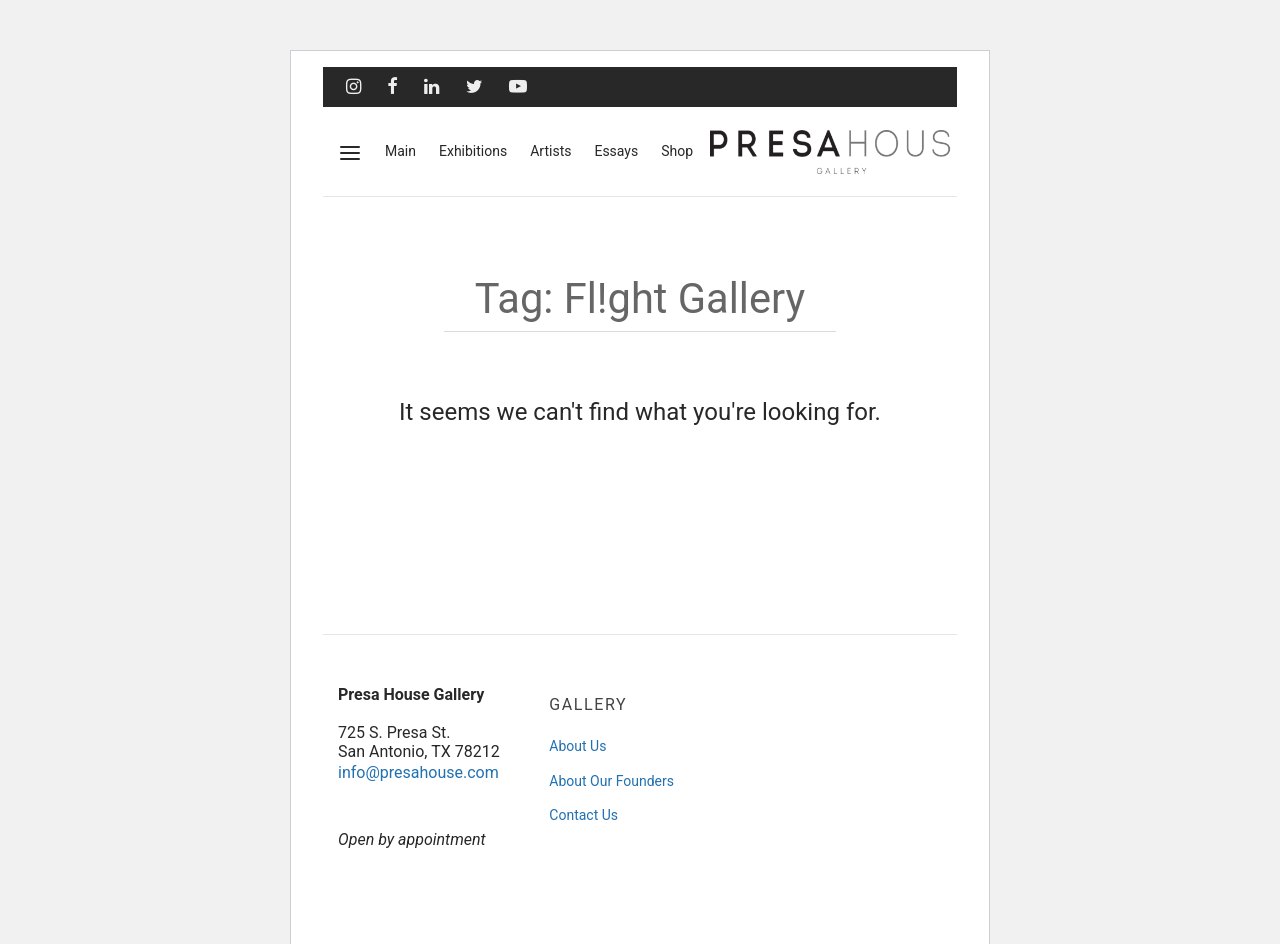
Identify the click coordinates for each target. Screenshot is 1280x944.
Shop (677, 151)
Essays (616, 151)
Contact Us (583, 815)
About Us (577, 746)
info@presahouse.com (418, 772)
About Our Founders (611, 781)
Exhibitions (473, 151)
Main (400, 151)
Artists (550, 151)
